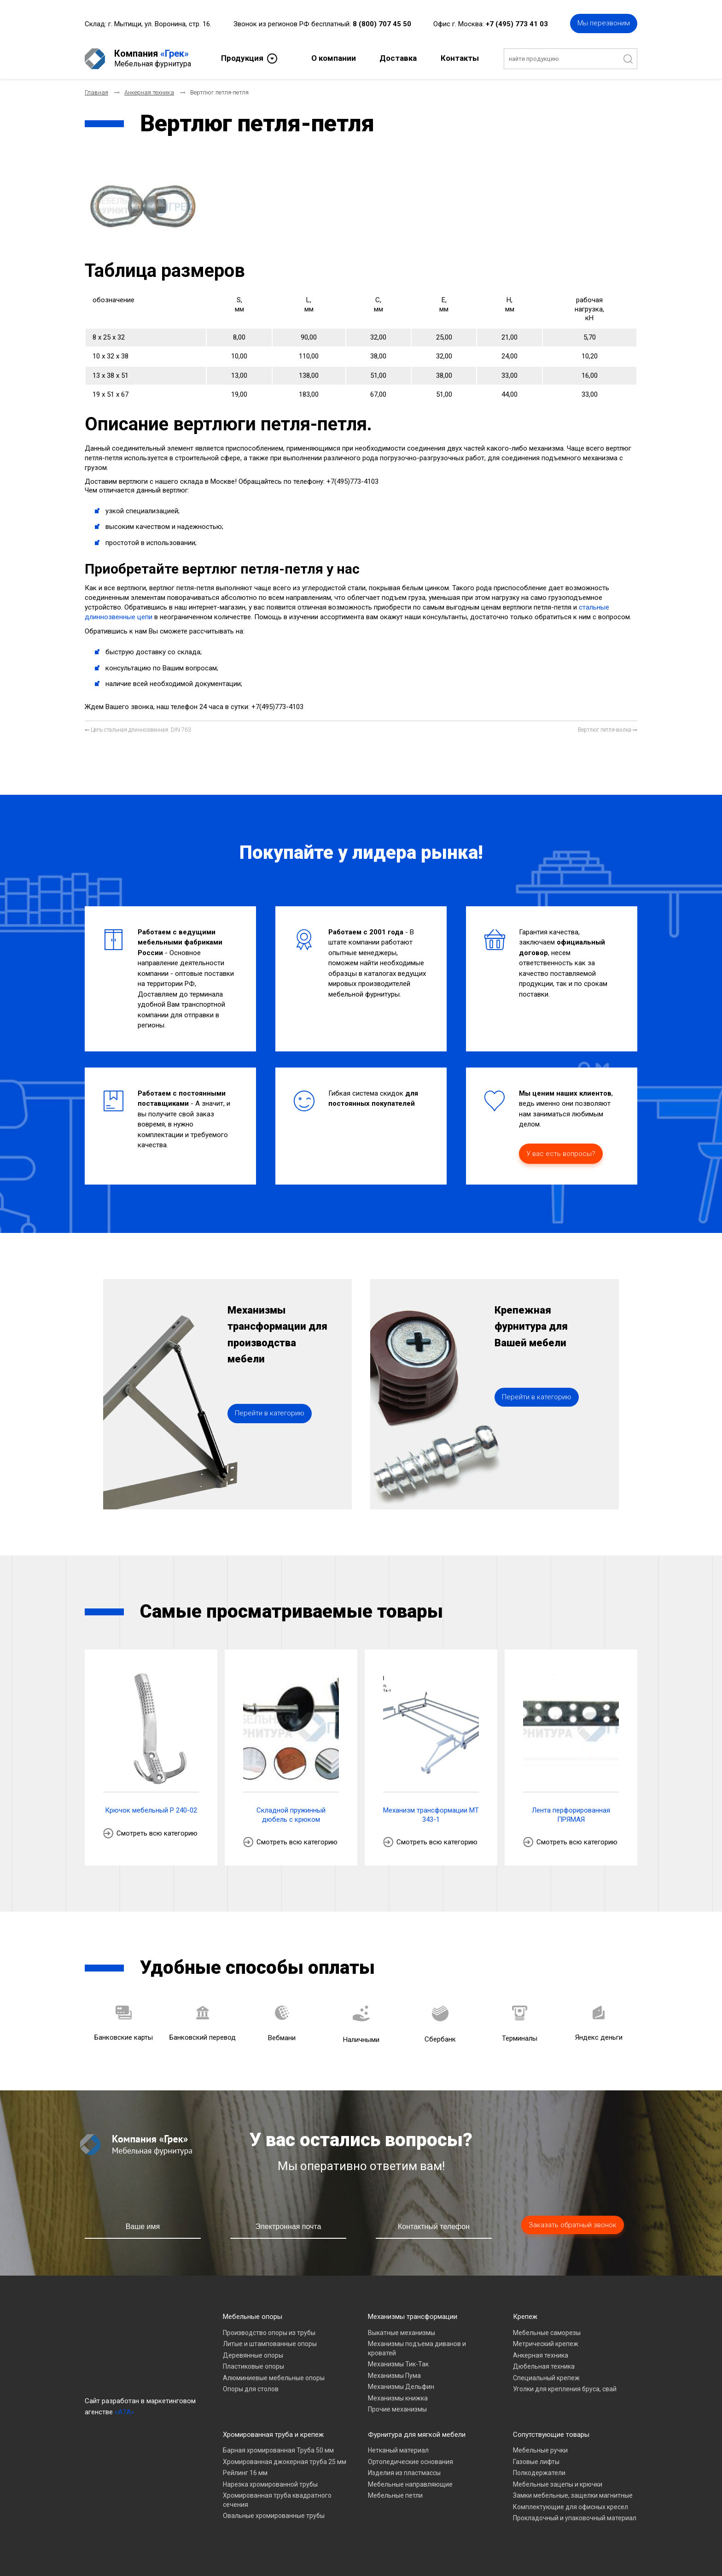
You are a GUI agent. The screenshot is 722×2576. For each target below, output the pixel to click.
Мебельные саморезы (547, 2332)
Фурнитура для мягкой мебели (417, 2434)
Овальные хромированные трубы (274, 2515)
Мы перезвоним (603, 23)
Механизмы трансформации (412, 2316)
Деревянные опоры (253, 2355)
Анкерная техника (540, 2355)
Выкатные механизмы (401, 2332)
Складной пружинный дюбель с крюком (291, 1815)
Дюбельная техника (544, 2366)
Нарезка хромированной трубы (270, 2484)
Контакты (460, 58)
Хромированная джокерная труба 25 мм (284, 2461)
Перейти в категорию (269, 1413)
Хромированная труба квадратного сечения (277, 2500)
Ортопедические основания (410, 2461)
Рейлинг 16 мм (245, 2472)
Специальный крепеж (546, 2378)
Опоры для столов (251, 2389)
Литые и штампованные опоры (270, 2343)
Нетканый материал (398, 2450)
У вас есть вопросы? (560, 1154)
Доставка (398, 58)
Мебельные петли (395, 2495)
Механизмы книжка (398, 2398)
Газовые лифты (536, 2461)
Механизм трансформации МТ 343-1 (431, 1815)
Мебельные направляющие (410, 2484)
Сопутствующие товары (551, 2434)
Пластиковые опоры (253, 2366)
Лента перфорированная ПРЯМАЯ (571, 1815)
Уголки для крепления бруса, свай (565, 2389)
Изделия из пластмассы (404, 2472)
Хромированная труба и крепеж (273, 2434)
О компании (333, 58)
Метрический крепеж (545, 2343)
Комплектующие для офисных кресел (570, 2507)
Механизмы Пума (394, 2375)
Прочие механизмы (397, 2409)
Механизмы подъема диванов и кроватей (417, 2348)
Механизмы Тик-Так (398, 2364)
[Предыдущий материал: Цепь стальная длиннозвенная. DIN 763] (138, 730)
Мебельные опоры (252, 2316)
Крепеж (525, 2316)
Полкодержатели (539, 2472)
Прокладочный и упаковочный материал (574, 2518)
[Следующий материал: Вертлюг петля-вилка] (607, 730)
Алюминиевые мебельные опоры (274, 2378)
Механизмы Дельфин (401, 2386)
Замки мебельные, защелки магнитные (573, 2495)
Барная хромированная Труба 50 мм (278, 2450)
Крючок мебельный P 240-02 (151, 1810)
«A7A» (124, 2412)
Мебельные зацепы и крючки (557, 2484)
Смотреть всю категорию (157, 1833)
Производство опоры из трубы (269, 2332)
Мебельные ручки (540, 2450)
